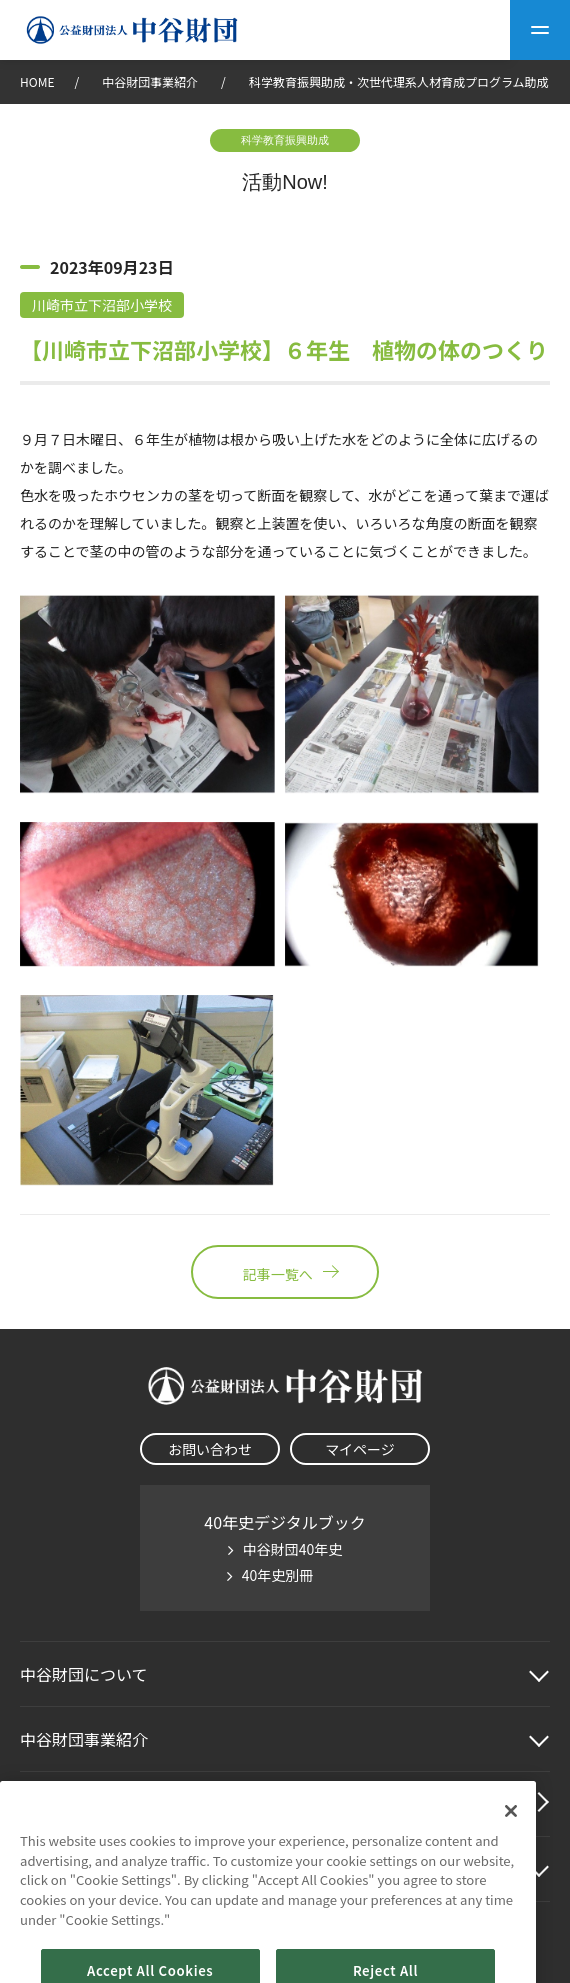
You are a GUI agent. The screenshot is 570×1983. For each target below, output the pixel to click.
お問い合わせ (210, 1449)
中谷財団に (84, 1674)
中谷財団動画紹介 (84, 1804)
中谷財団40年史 (293, 1549)
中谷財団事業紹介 (151, 81)
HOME (37, 81)
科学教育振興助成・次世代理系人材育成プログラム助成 (399, 81)
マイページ (360, 1449)
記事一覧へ (285, 1272)
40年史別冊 (278, 1575)
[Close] (511, 1842)
